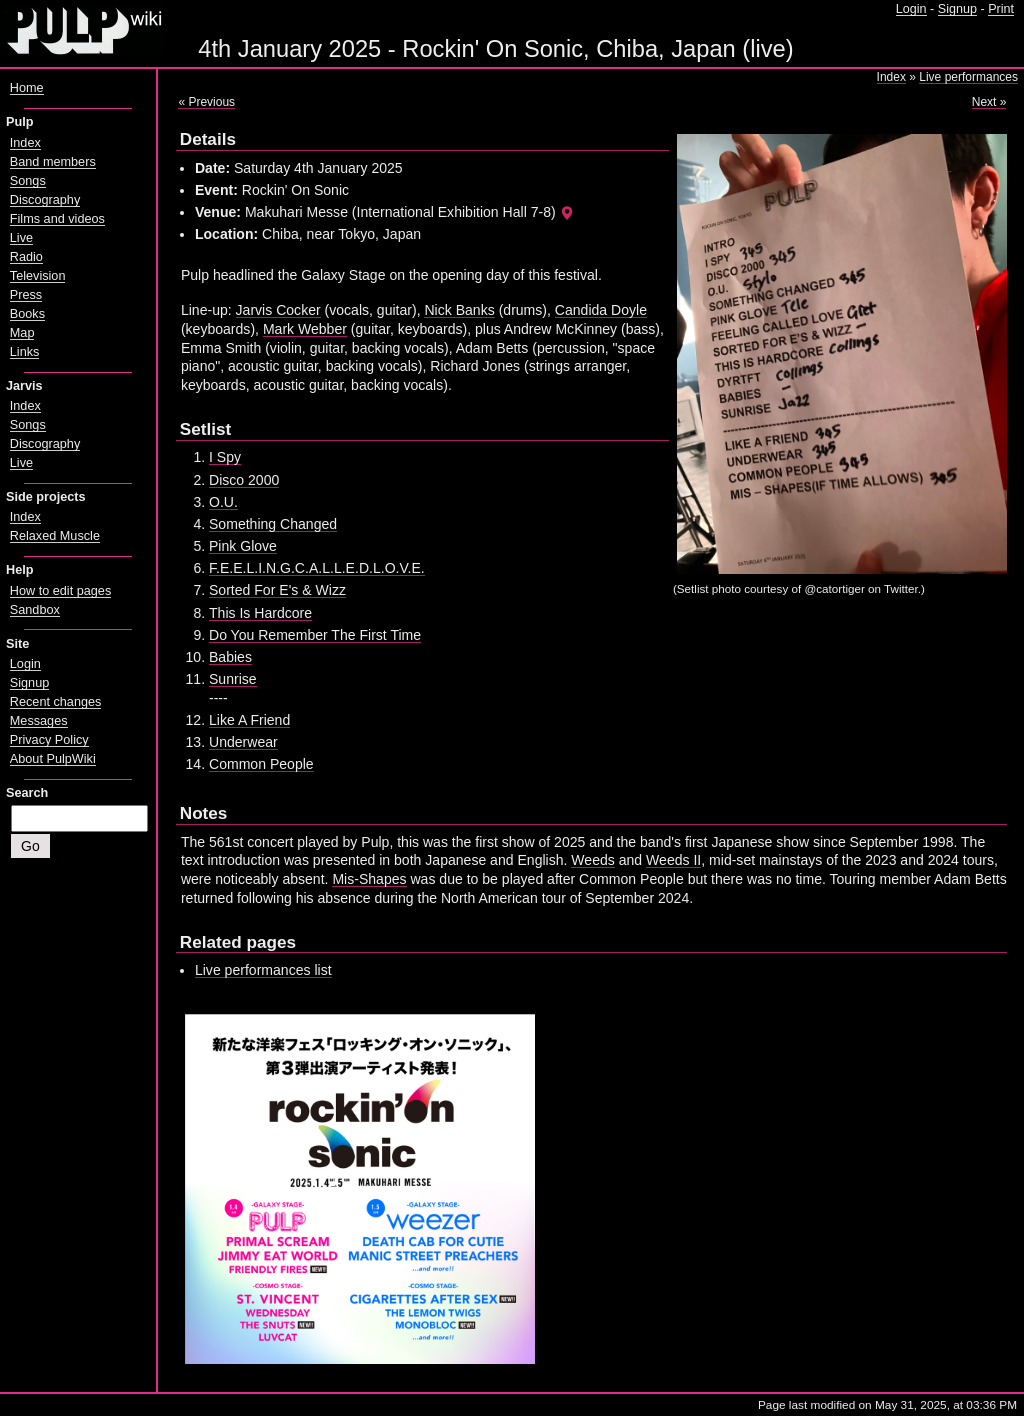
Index (891, 77)
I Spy (225, 457)
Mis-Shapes (369, 879)
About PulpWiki (53, 759)
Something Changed (273, 524)
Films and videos (57, 219)
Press (26, 295)
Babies (230, 657)
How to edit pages (60, 591)
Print (1001, 9)
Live (21, 238)
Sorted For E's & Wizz (277, 590)
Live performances (968, 77)
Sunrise (233, 679)
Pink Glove (243, 546)
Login (911, 9)
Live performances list (263, 970)
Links (25, 352)
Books (27, 314)
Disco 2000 (244, 480)
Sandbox (35, 610)
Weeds (592, 860)
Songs (28, 181)
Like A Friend (249, 720)
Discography (45, 200)
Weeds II (673, 860)
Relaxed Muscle (55, 536)
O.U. (223, 502)
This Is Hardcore (260, 613)
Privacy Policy (49, 740)
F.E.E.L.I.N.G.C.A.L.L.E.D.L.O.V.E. (317, 568)
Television (38, 276)
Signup (957, 9)
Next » (989, 102)
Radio (26, 257)
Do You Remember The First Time (315, 635)
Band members (53, 162)
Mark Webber (305, 329)
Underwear (243, 742)
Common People (261, 764)
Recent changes (56, 702)
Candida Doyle (601, 310)
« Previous (206, 102)
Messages (39, 721)
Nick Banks (459, 310)
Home (27, 88)
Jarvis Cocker (278, 310)
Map (22, 333)
